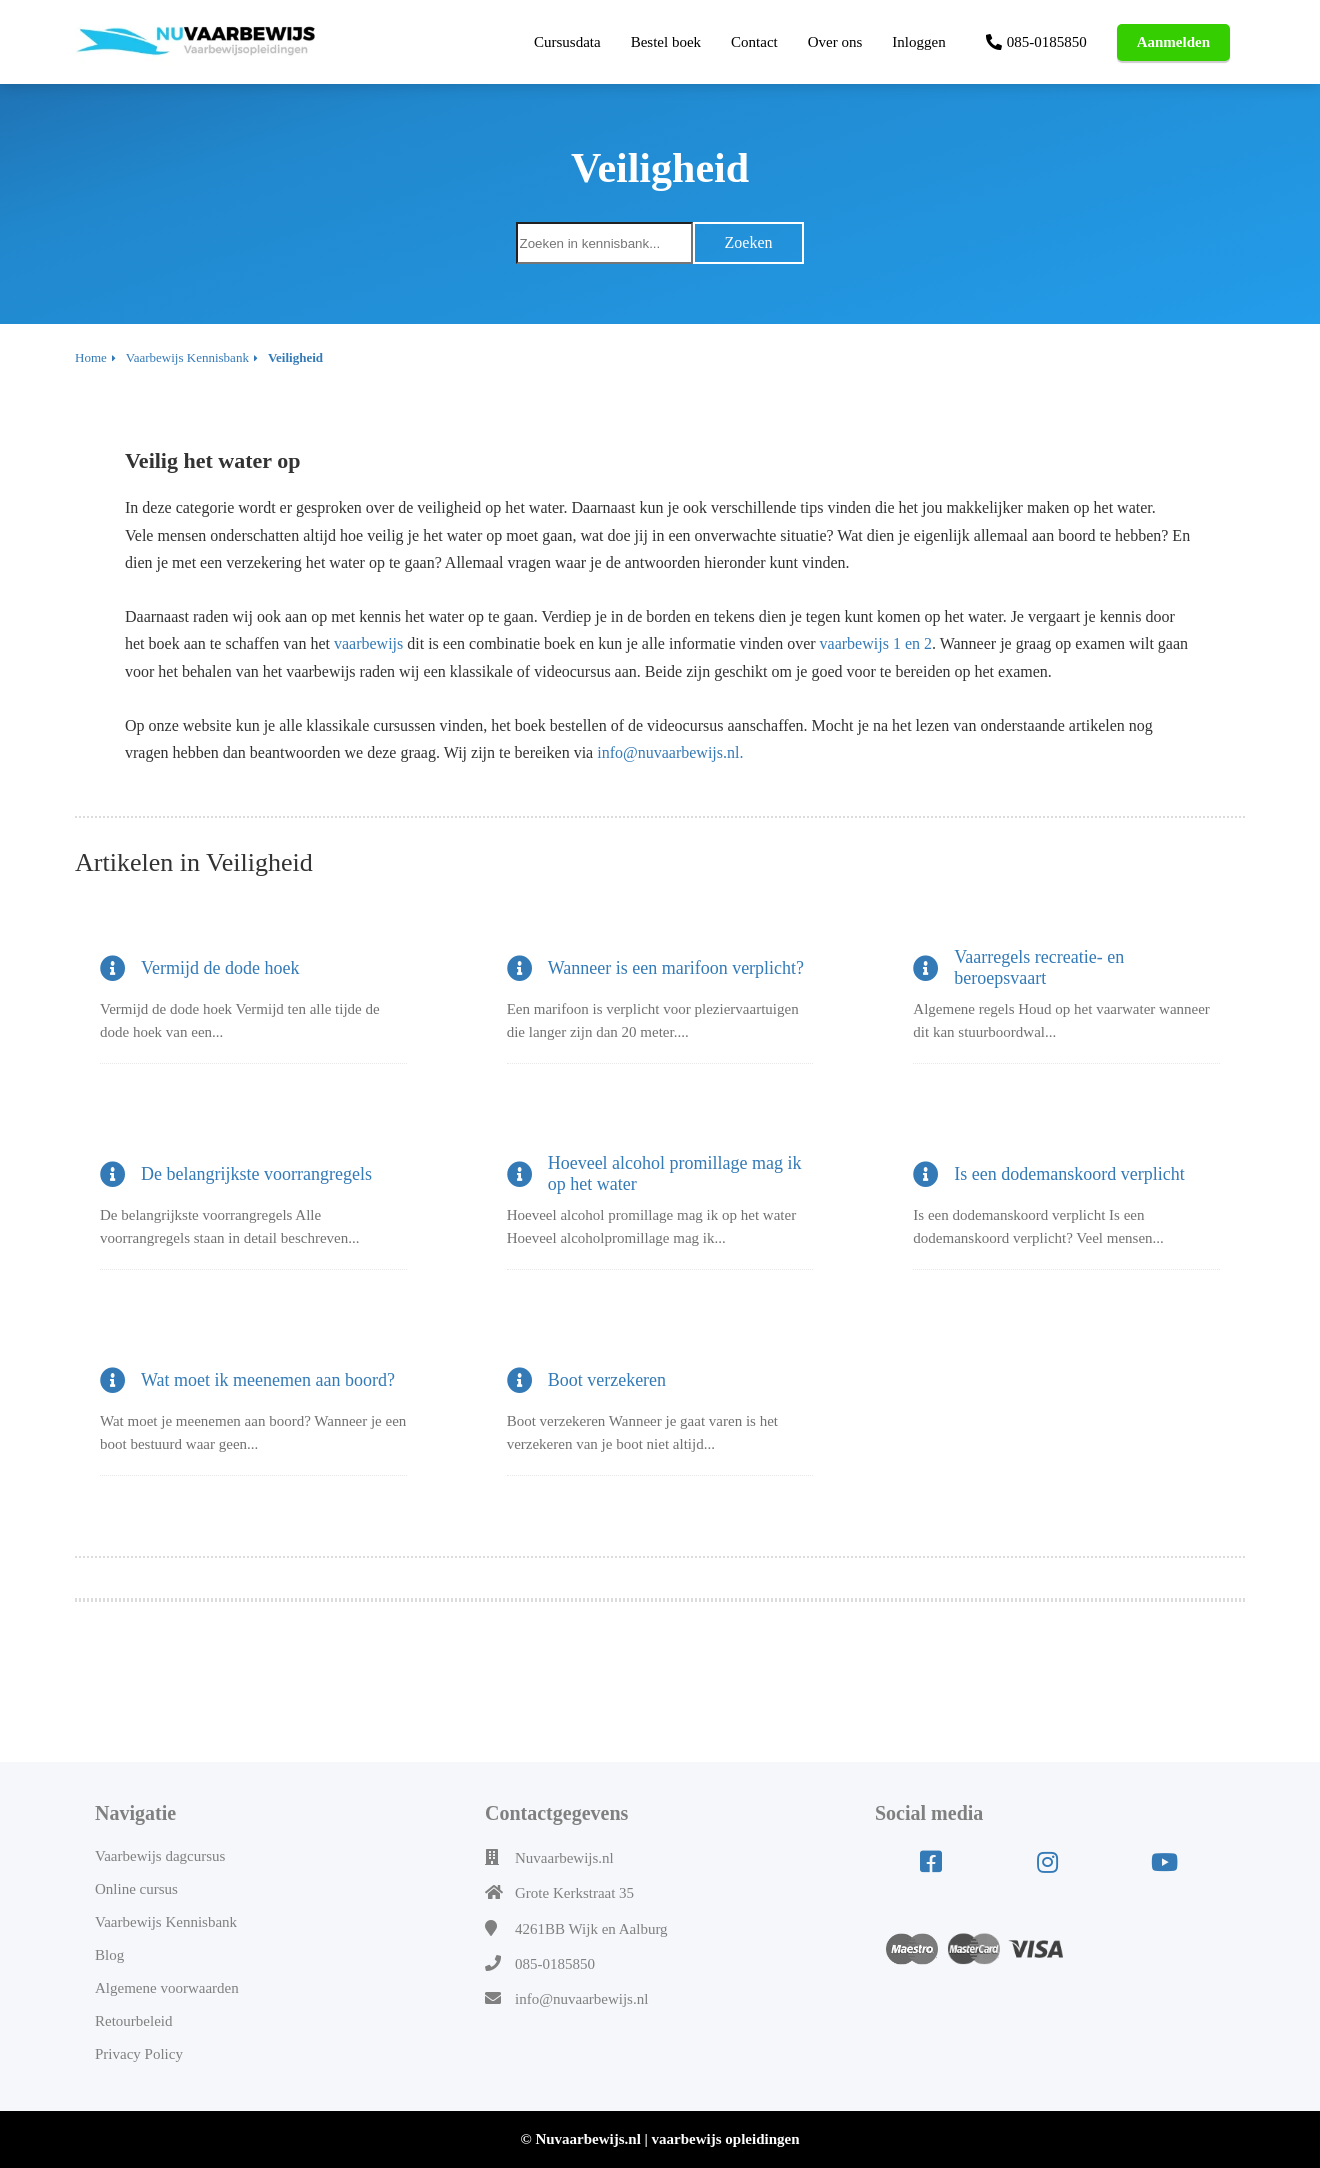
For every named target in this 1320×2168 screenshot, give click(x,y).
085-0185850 (555, 1964)
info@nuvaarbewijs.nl (581, 1999)
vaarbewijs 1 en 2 (876, 643)
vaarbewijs (368, 643)
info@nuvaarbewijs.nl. (672, 752)
